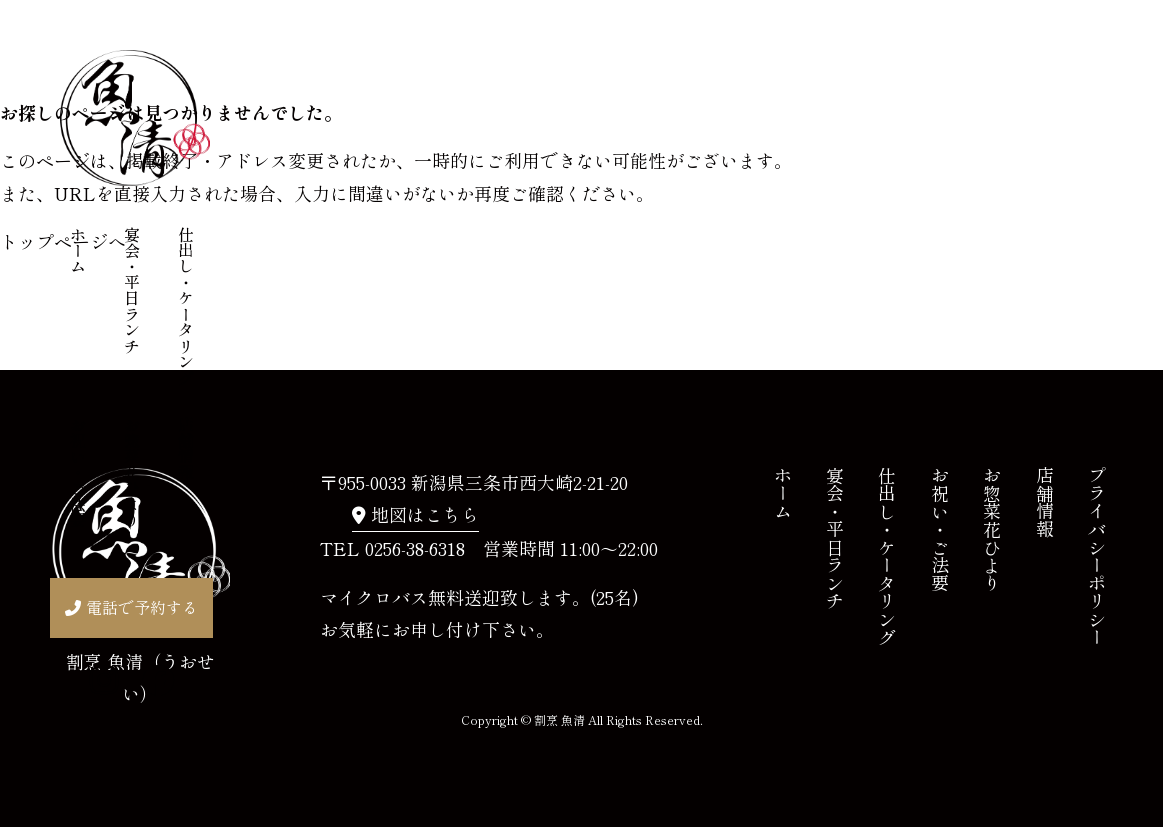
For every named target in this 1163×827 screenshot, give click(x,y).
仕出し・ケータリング (186, 306)
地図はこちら (425, 514)
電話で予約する (142, 607)
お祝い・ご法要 (78, 472)
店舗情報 (186, 448)
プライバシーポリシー (1097, 556)
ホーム (78, 250)
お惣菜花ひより (132, 472)
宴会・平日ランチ (132, 290)
